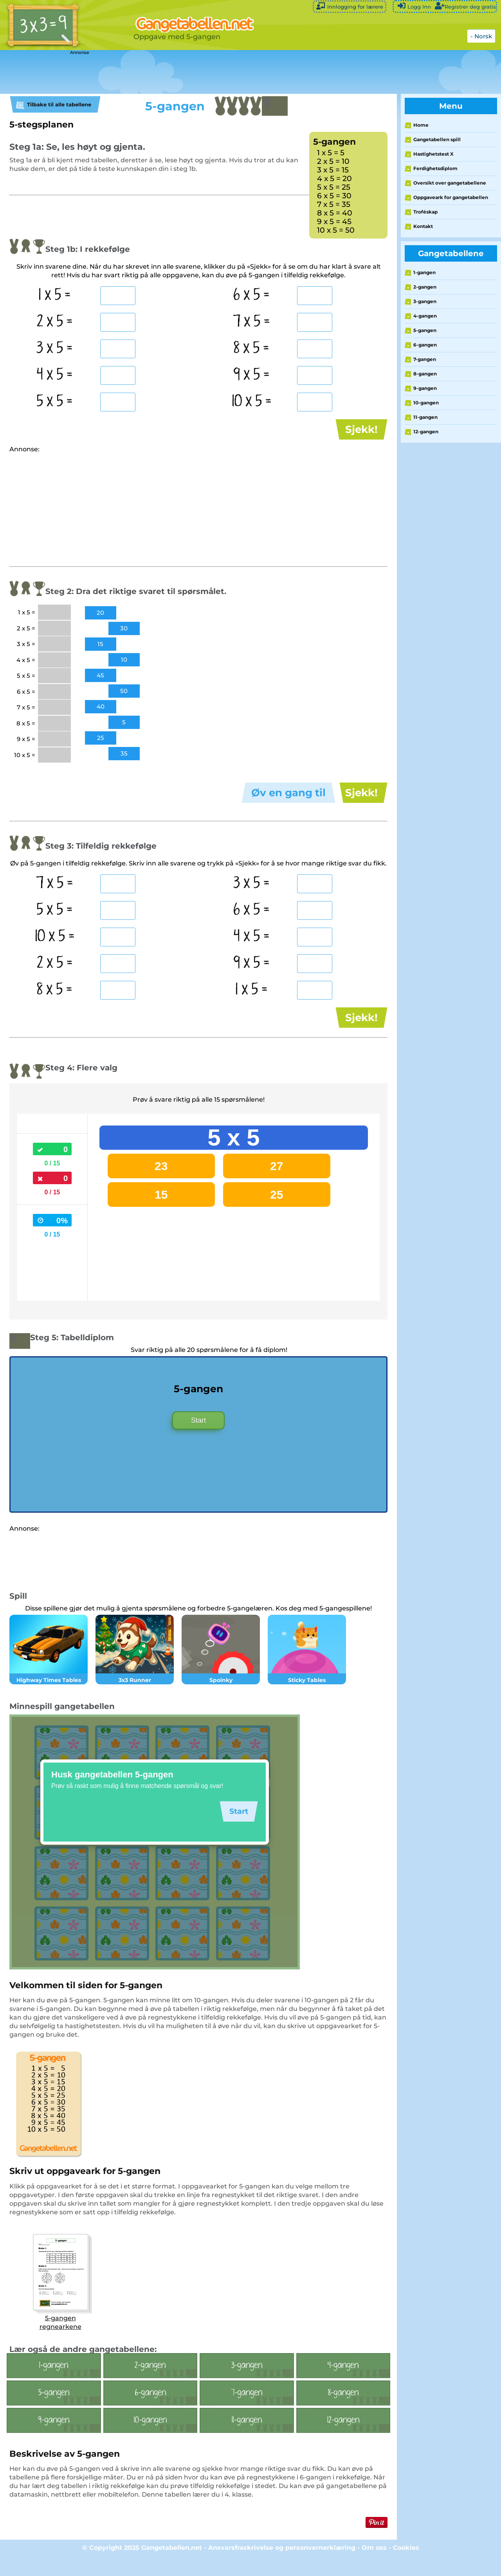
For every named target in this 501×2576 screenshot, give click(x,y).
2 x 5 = (55, 322)
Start (198, 1438)
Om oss (374, 2565)
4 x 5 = (55, 375)
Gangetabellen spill (437, 139)
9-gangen (425, 388)
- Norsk (481, 36)
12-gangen (425, 431)
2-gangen (424, 287)
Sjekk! (361, 429)
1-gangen (424, 272)
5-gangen (424, 330)
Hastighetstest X (433, 154)
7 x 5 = (251, 322)
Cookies (406, 2565)
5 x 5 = (55, 402)
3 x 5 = (54, 348)
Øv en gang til (288, 799)
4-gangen (425, 316)
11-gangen (425, 417)
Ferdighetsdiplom (435, 168)
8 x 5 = (251, 348)
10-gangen (426, 403)
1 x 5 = (54, 295)
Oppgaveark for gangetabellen (450, 197)
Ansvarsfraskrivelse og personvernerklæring (281, 2565)
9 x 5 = (251, 375)
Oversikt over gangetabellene (449, 183)
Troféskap (425, 212)
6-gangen (425, 345)
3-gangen (424, 301)
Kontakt (423, 226)
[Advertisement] (195, 72)
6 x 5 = (251, 295)
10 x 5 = (252, 402)
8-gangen (425, 374)
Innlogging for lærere (349, 6)
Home (421, 125)
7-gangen (424, 359)
